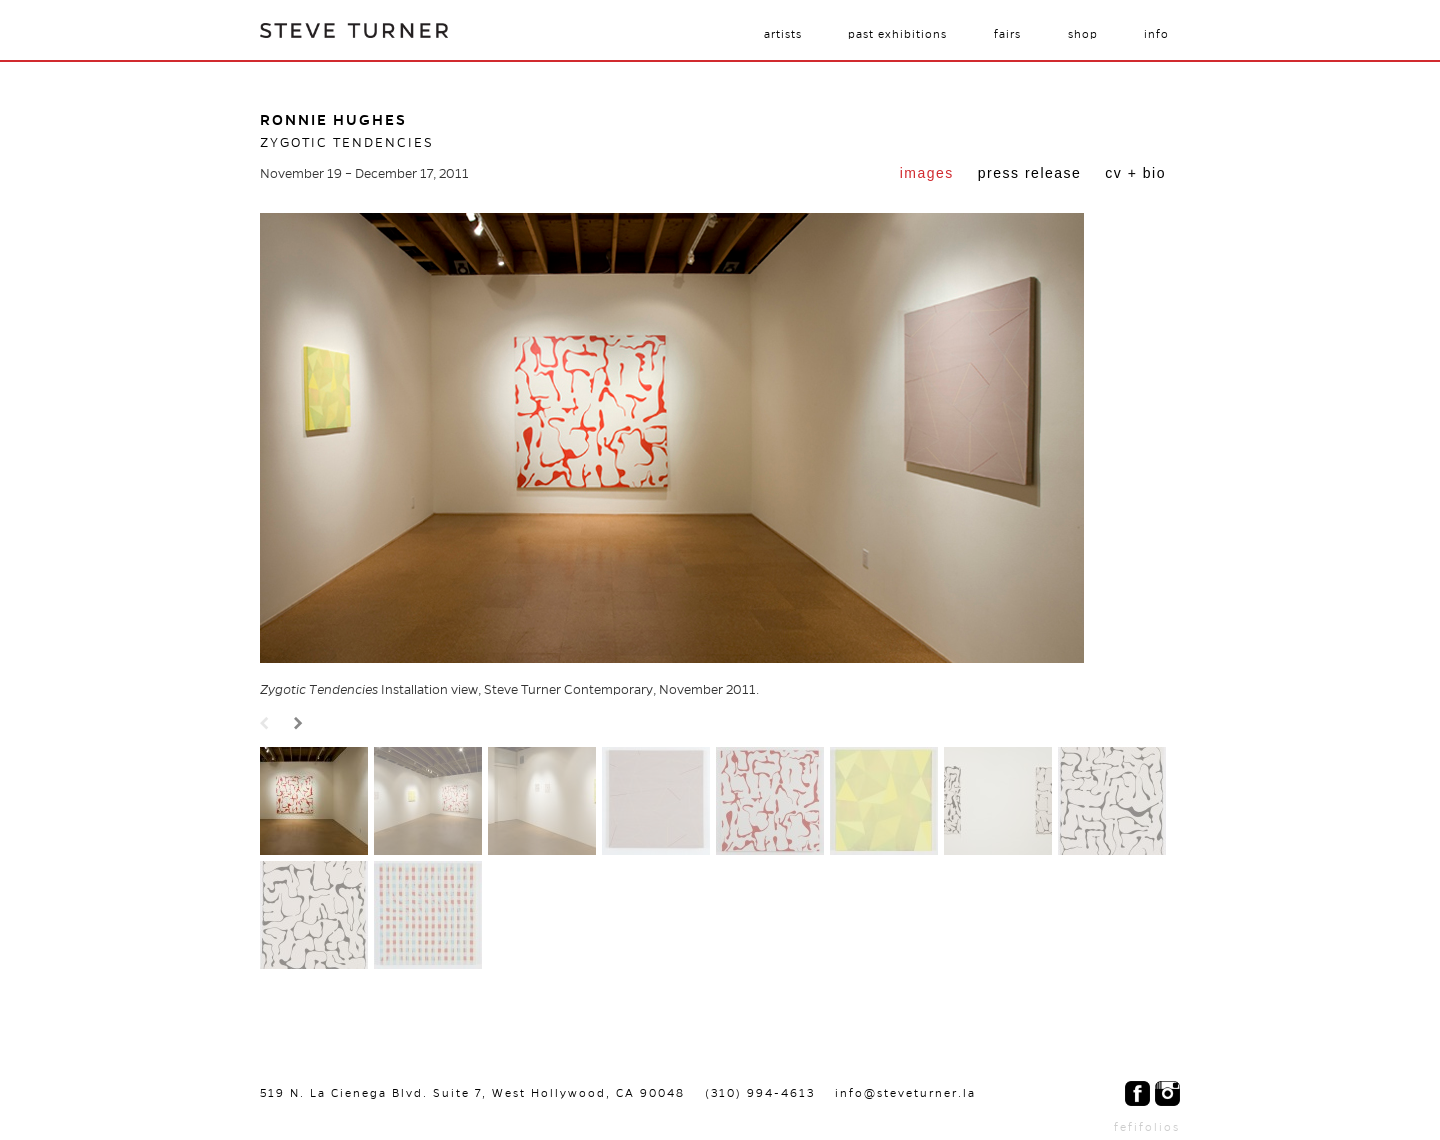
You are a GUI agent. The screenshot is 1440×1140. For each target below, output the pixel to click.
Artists (783, 34)
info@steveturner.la (905, 1093)
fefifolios (1147, 1127)
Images (927, 173)
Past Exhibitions (897, 34)
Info (1156, 34)
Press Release (1030, 173)
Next (301, 724)
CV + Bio (1135, 173)
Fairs (1007, 34)
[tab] (927, 175)
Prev (267, 724)
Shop (1083, 34)
